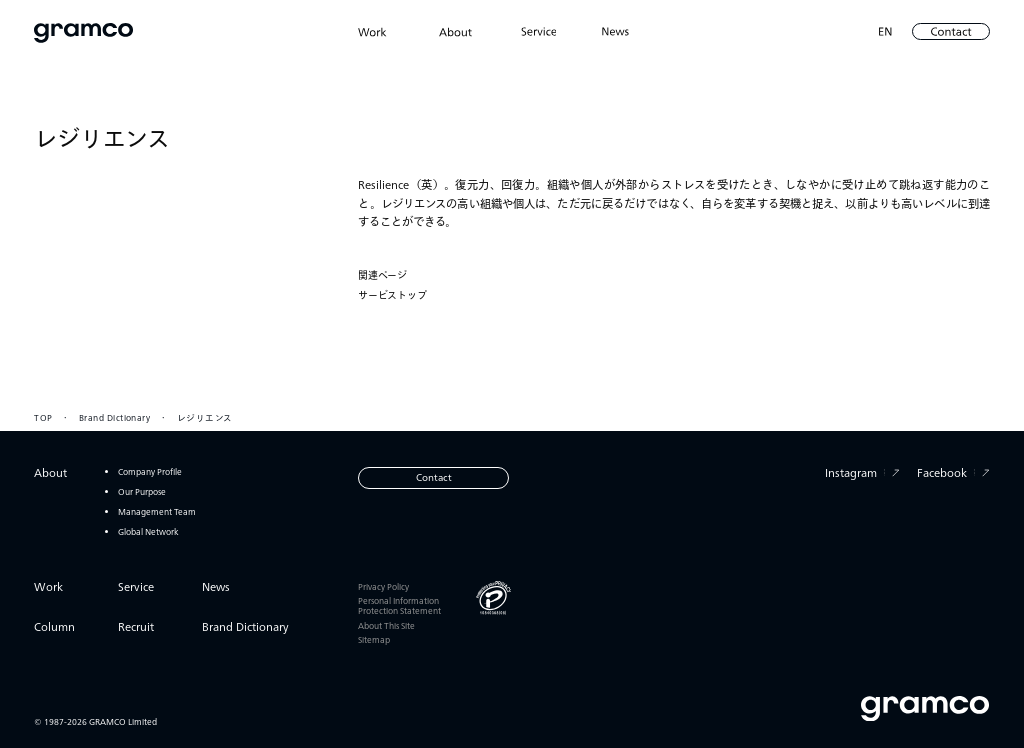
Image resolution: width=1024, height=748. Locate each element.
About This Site (386, 625)
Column (54, 626)
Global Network (148, 531)
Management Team (157, 511)
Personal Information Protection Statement (399, 605)
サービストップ (392, 296)
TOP (43, 417)
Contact (434, 477)
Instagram (862, 472)
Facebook (953, 472)
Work (48, 586)
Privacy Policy (383, 586)
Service (136, 586)
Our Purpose (142, 491)
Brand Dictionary (114, 417)
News (216, 586)
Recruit (136, 626)
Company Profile (150, 471)
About (50, 472)
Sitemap (374, 639)
